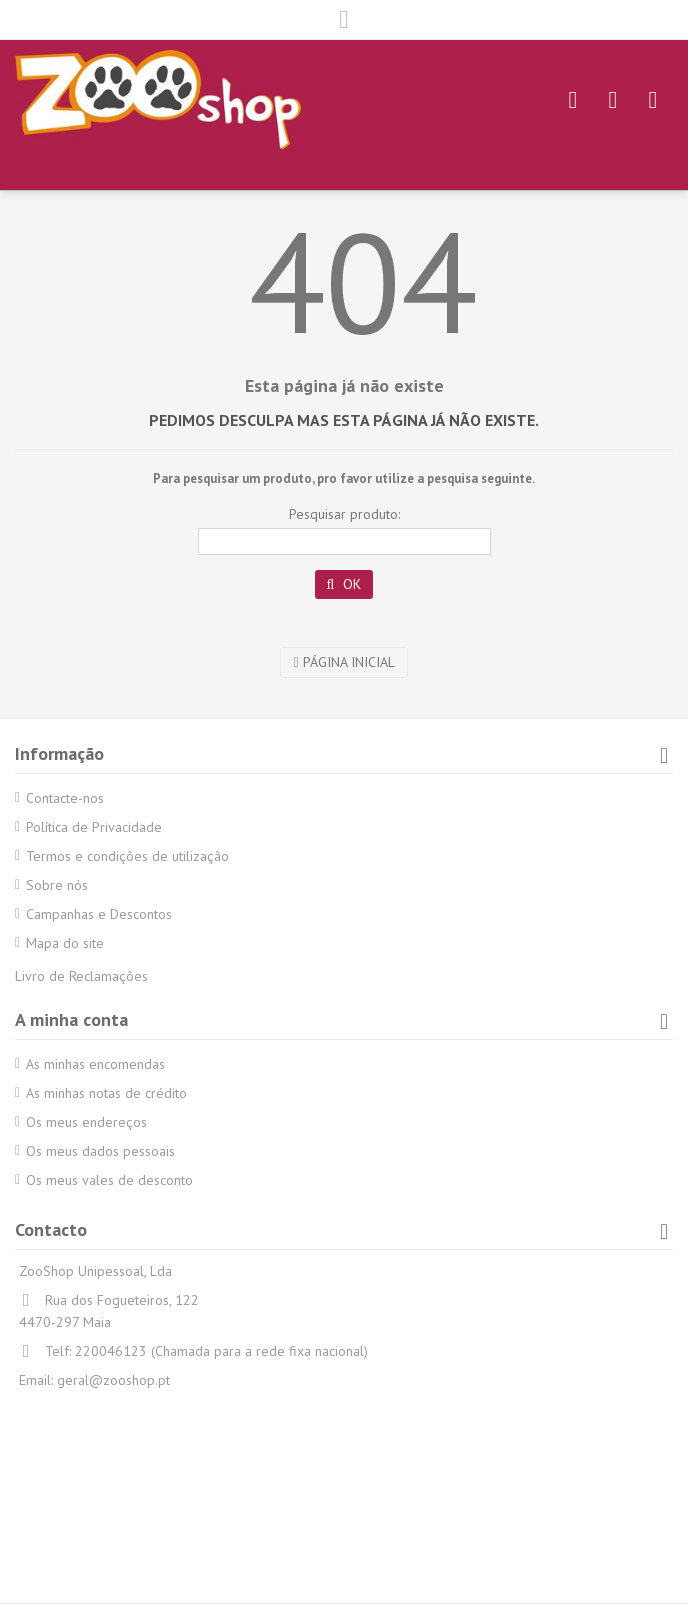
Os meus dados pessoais (100, 1151)
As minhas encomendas (95, 1064)
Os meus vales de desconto (109, 1180)
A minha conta (71, 1019)
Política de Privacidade (94, 827)
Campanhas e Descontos (99, 914)
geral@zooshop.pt (113, 1380)
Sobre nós (57, 885)
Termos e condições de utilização (127, 856)
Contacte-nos (65, 798)
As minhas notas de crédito (106, 1093)
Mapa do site (65, 943)
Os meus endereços (86, 1122)
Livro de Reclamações (81, 976)
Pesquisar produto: (344, 514)
